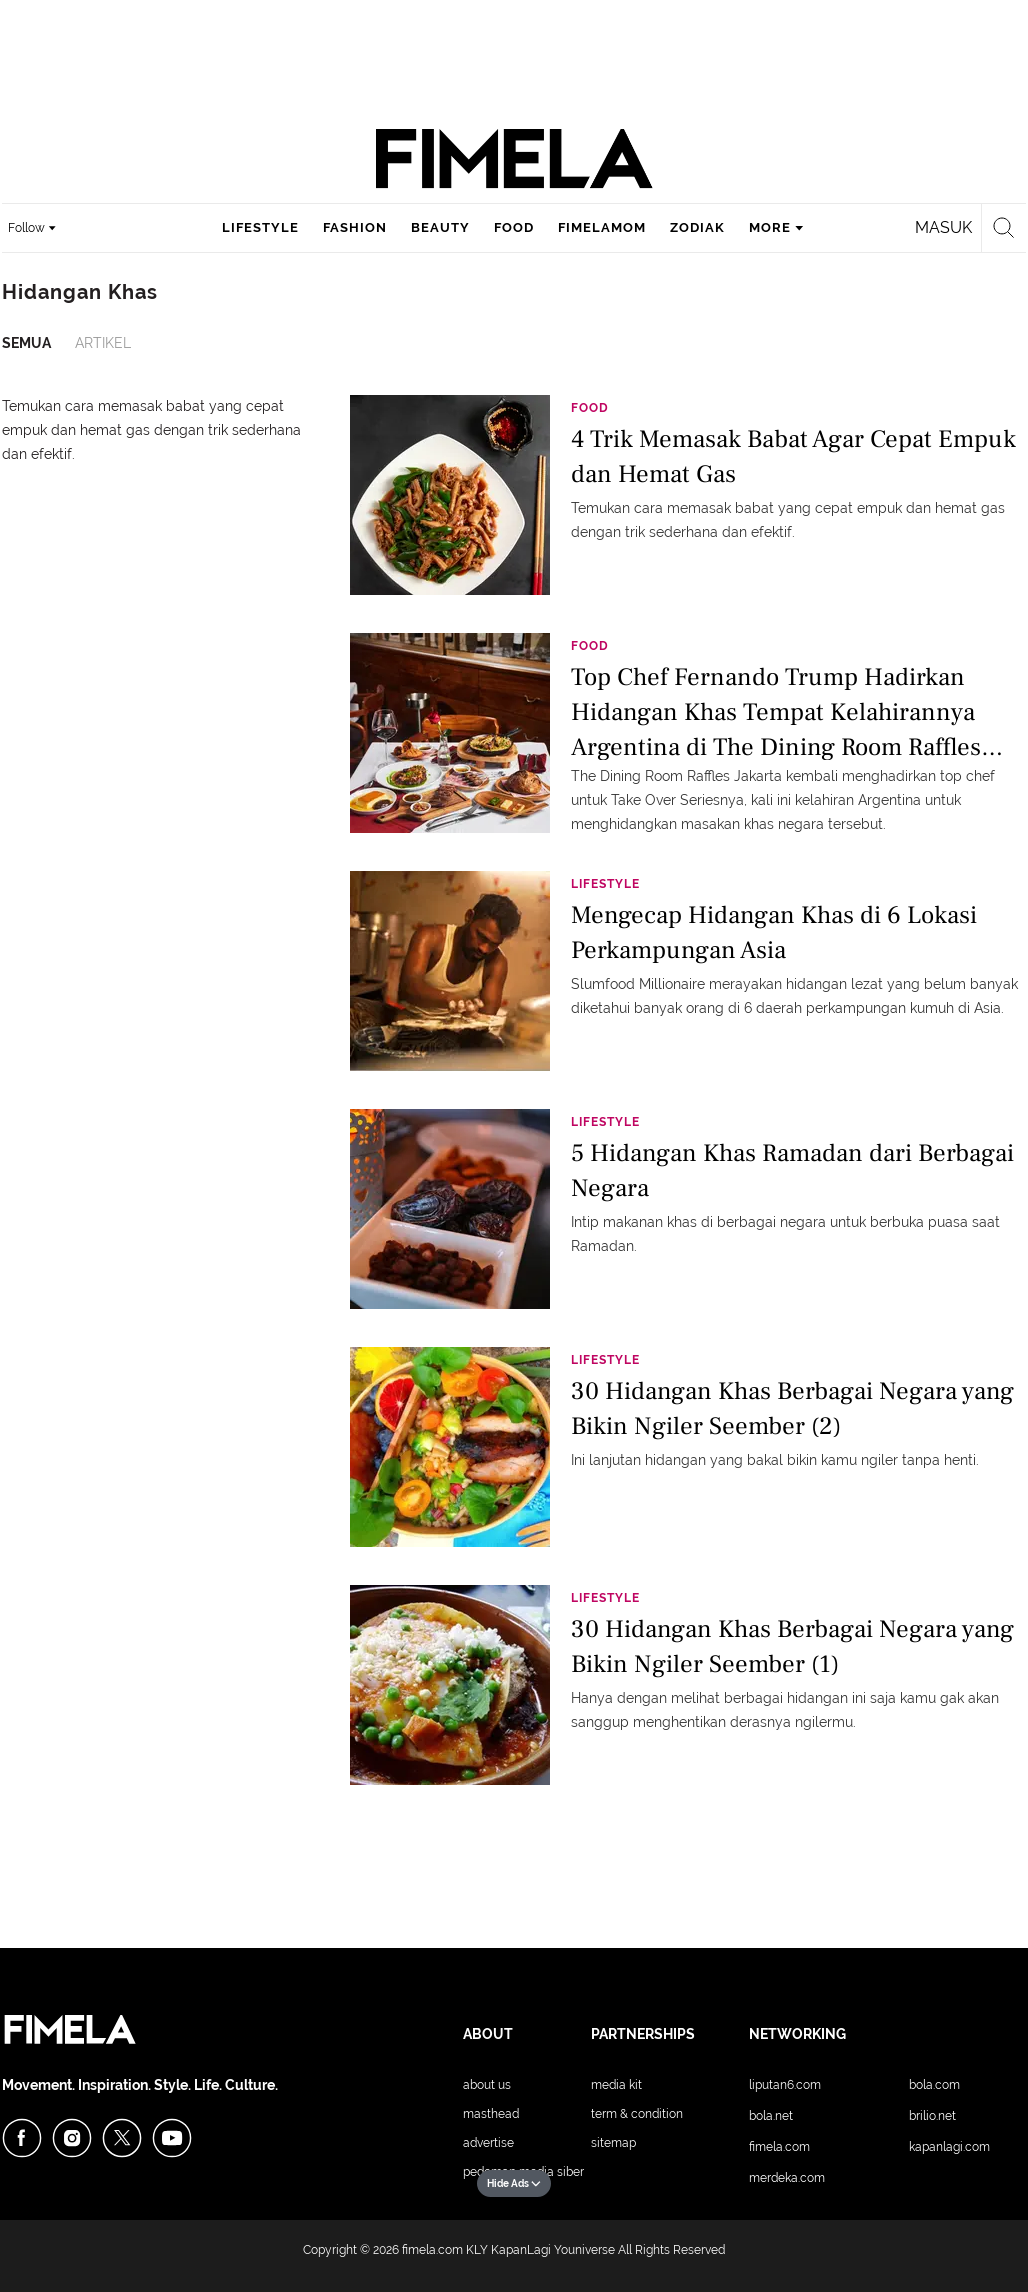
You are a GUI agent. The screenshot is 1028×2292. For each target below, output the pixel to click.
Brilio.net (932, 2116)
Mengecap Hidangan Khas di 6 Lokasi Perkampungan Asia (774, 932)
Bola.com (934, 2085)
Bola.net (771, 2116)
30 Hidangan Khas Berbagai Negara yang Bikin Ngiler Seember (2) (792, 1408)
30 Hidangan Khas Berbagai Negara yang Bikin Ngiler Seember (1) (792, 1646)
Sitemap (613, 2143)
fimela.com (432, 2250)
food (514, 227)
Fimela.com (779, 2147)
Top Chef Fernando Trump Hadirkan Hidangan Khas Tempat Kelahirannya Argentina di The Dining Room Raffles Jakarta (776, 710)
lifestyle (260, 227)
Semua (26, 343)
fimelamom (602, 227)
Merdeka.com (787, 2178)
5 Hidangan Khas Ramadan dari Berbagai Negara (792, 1170)
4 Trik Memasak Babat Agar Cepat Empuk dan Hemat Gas (793, 456)
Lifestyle (605, 884)
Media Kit (616, 2085)
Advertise (488, 2143)
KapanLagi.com (949, 2147)
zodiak (697, 227)
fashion (355, 227)
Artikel (103, 343)
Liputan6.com (785, 2085)
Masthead (491, 2114)
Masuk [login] (943, 227)
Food (590, 408)
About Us (487, 2085)
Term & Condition (637, 2114)
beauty (440, 227)
